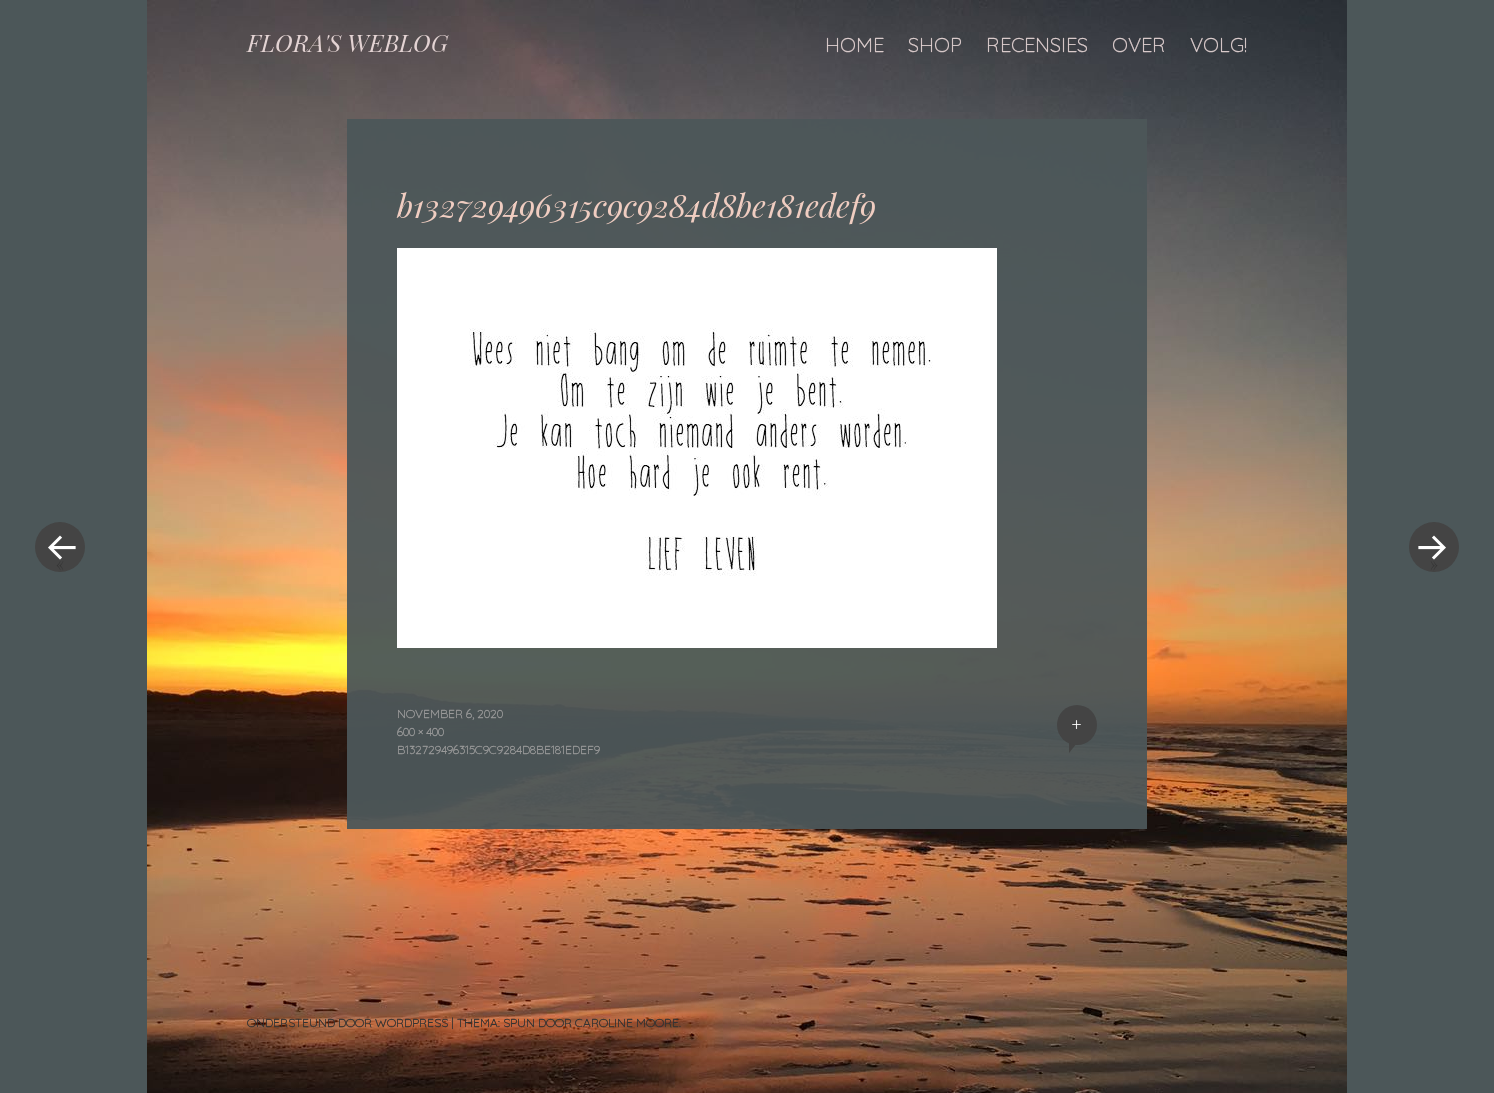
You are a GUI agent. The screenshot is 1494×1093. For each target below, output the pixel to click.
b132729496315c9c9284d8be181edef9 (498, 749)
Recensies (1037, 44)
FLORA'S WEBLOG (347, 42)
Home (854, 44)
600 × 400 (420, 731)
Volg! (1218, 44)
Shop (935, 44)
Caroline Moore (627, 1022)
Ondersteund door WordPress (347, 1022)
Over (1139, 44)
